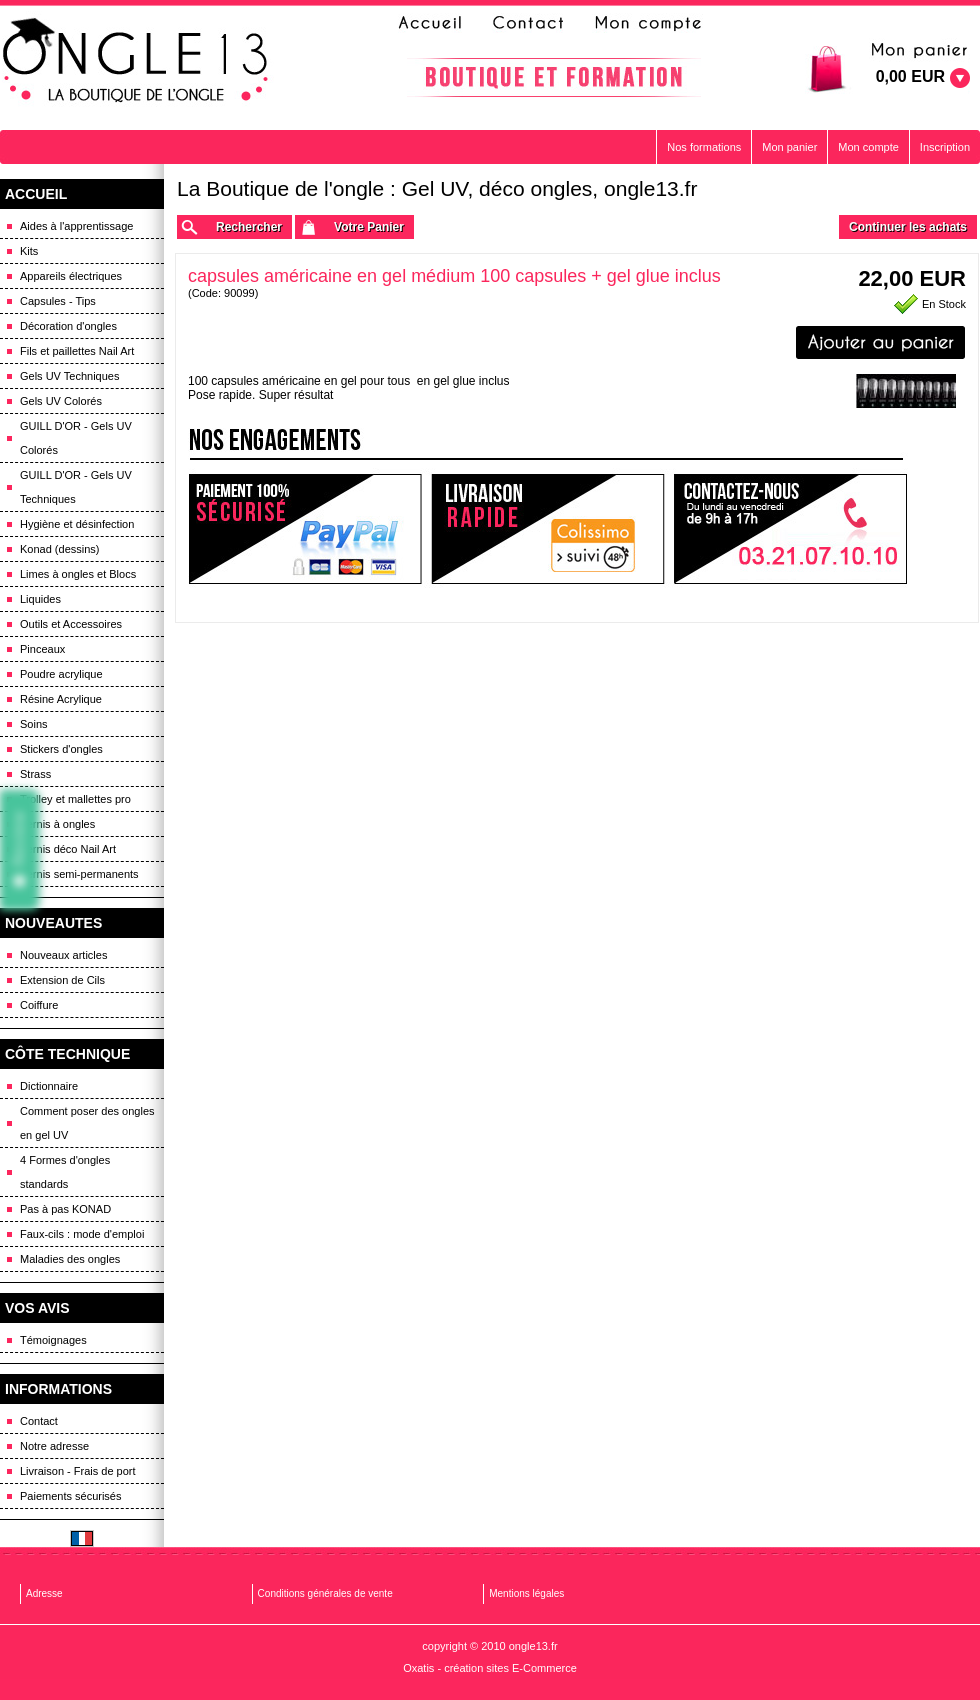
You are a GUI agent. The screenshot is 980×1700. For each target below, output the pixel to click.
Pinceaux (42, 649)
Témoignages (53, 1340)
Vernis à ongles (57, 824)
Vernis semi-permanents (79, 874)
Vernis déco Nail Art (68, 849)
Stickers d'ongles (61, 749)
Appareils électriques (71, 276)
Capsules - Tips (58, 301)
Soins (34, 724)
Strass (35, 774)
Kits (29, 251)
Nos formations (704, 147)
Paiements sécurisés (71, 1496)
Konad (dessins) (60, 549)
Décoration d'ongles (68, 326)
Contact (39, 1421)
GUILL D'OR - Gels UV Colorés (76, 438)
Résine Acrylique (61, 699)
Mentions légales (526, 1593)
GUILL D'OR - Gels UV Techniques (76, 487)
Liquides (40, 599)
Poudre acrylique (61, 674)
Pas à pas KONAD (65, 1209)
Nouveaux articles (63, 955)
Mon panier (789, 147)
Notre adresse (54, 1446)
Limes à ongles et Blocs (78, 574)
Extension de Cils (62, 980)
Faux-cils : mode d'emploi (82, 1234)
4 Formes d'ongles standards (65, 1172)
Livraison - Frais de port (78, 1471)
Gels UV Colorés (61, 401)
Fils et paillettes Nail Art (77, 351)
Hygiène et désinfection (77, 524)
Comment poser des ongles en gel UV (87, 1123)
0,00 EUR (910, 76)
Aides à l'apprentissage (76, 226)
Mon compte (868, 147)
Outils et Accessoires (71, 624)
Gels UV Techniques (69, 376)
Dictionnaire (49, 1086)
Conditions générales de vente (325, 1593)
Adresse (44, 1593)
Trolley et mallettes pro (75, 799)
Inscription (945, 147)
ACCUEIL (36, 194)
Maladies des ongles (70, 1259)
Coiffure (39, 1005)
